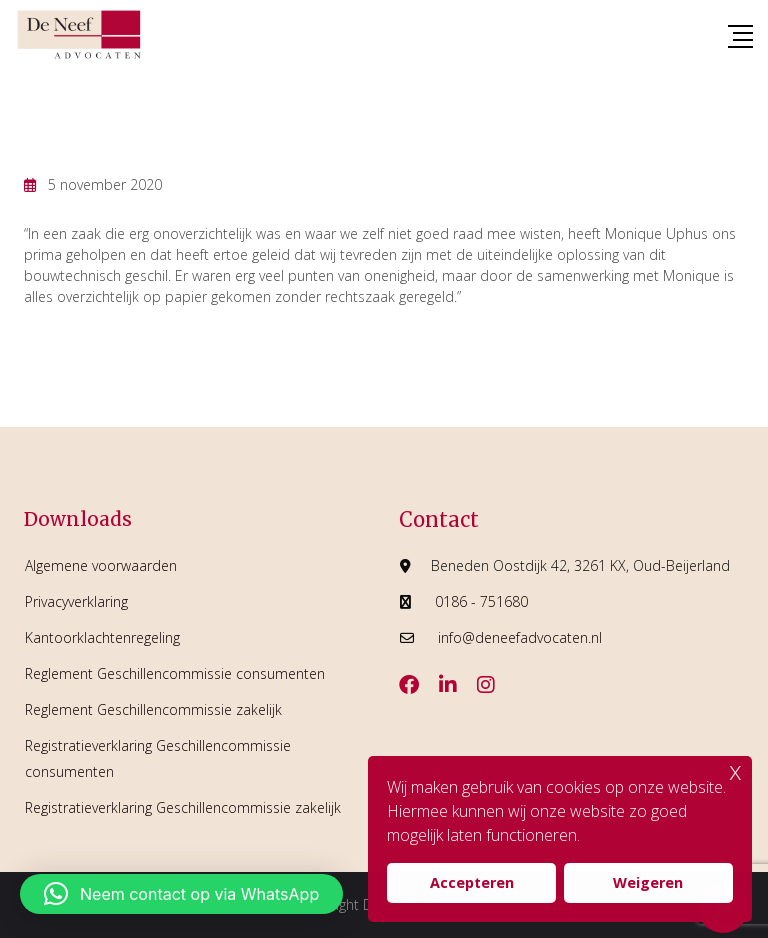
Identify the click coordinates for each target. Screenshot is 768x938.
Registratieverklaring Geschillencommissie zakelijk (183, 807)
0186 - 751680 (481, 601)
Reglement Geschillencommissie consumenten (175, 673)
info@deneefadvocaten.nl (520, 637)
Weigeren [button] (648, 882)
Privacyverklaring (76, 601)
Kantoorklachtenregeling (102, 637)
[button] (181, 894)
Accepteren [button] (472, 882)
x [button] (735, 770)
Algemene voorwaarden (101, 565)
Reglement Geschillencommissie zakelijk (153, 709)
